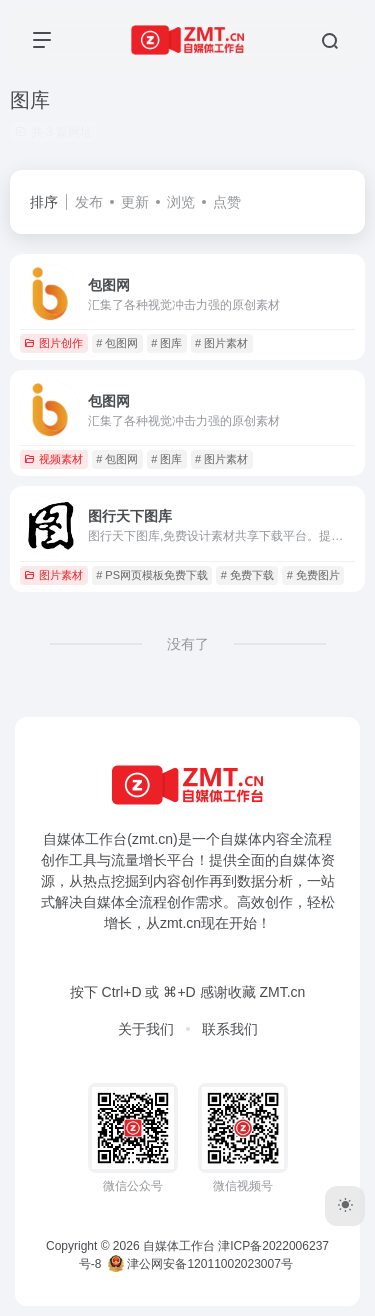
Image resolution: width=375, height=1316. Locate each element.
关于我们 (146, 1029)
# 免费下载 (247, 575)
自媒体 (241, 839)
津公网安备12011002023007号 (200, 1264)
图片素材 (53, 575)
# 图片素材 (221, 343)
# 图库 (166, 343)
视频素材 (53, 459)
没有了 (188, 644)
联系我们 (230, 1029)
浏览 (181, 202)
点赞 (227, 202)
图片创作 (53, 343)
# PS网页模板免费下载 (152, 575)
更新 (135, 202)
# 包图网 (117, 343)
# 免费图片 (313, 575)
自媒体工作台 (179, 1246)
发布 (89, 202)
